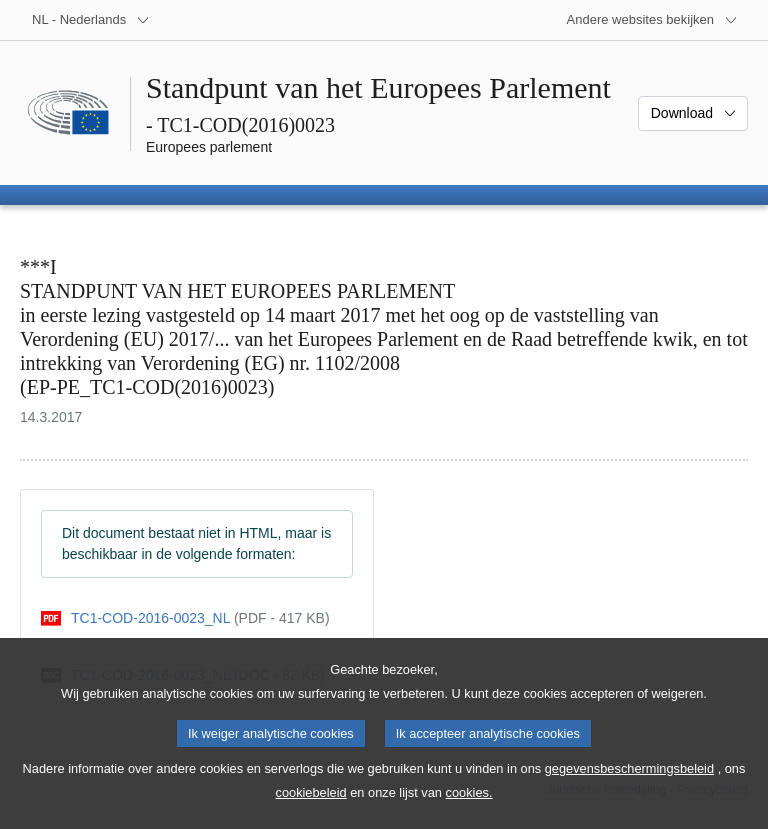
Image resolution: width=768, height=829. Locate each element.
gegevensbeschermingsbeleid (629, 788)
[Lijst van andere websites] (652, 20)
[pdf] (185, 618)
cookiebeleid (311, 812)
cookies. (469, 812)
